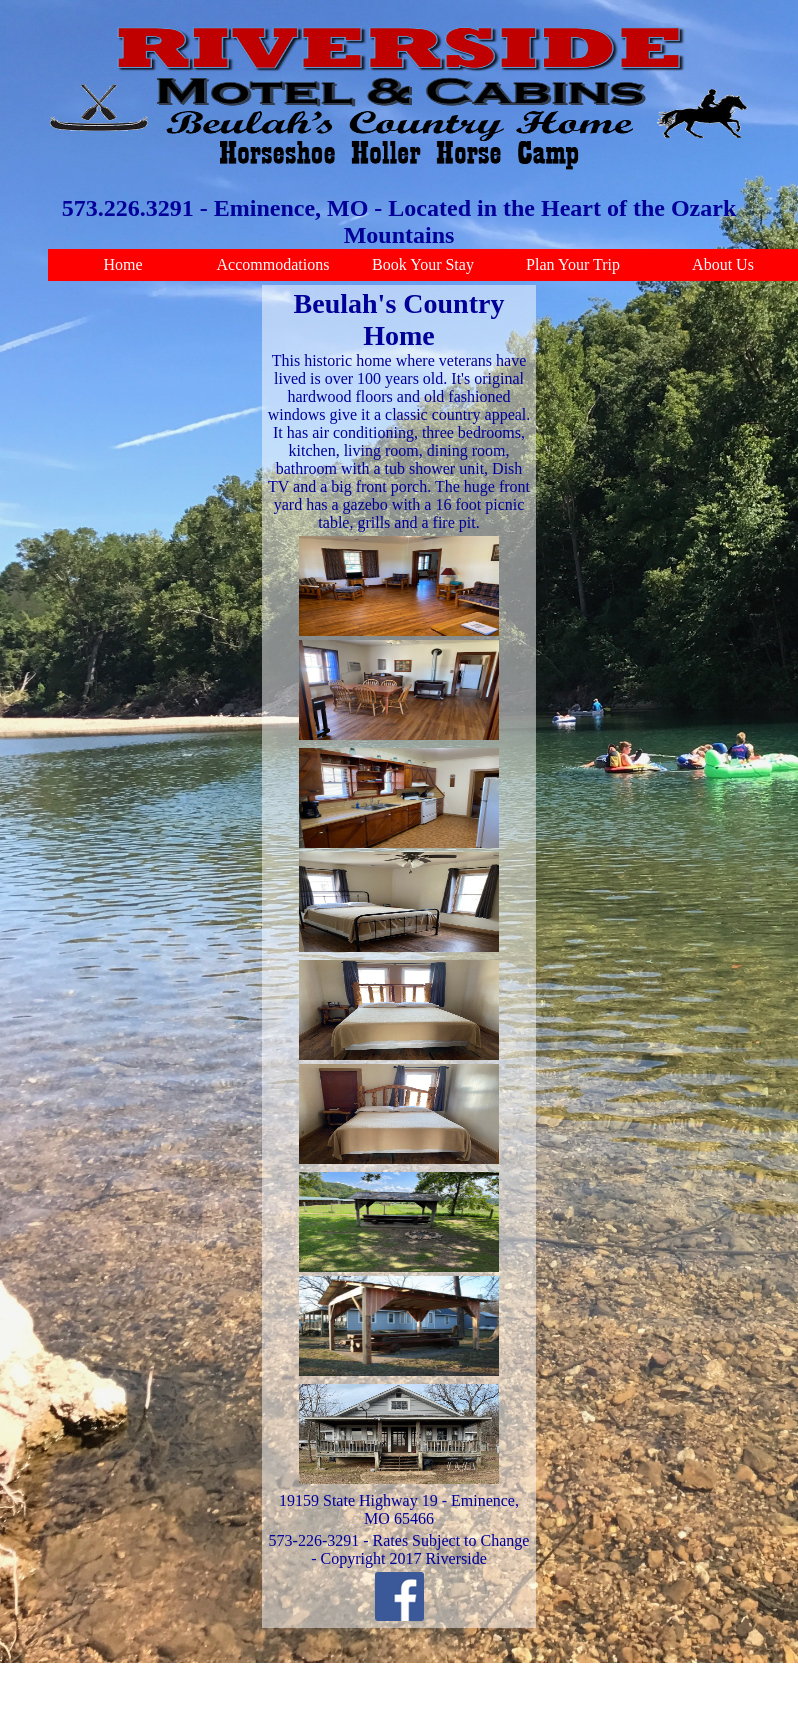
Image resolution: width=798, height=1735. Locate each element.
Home (122, 264)
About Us (723, 264)
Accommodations (273, 264)
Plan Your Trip (573, 264)
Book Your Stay (423, 264)
